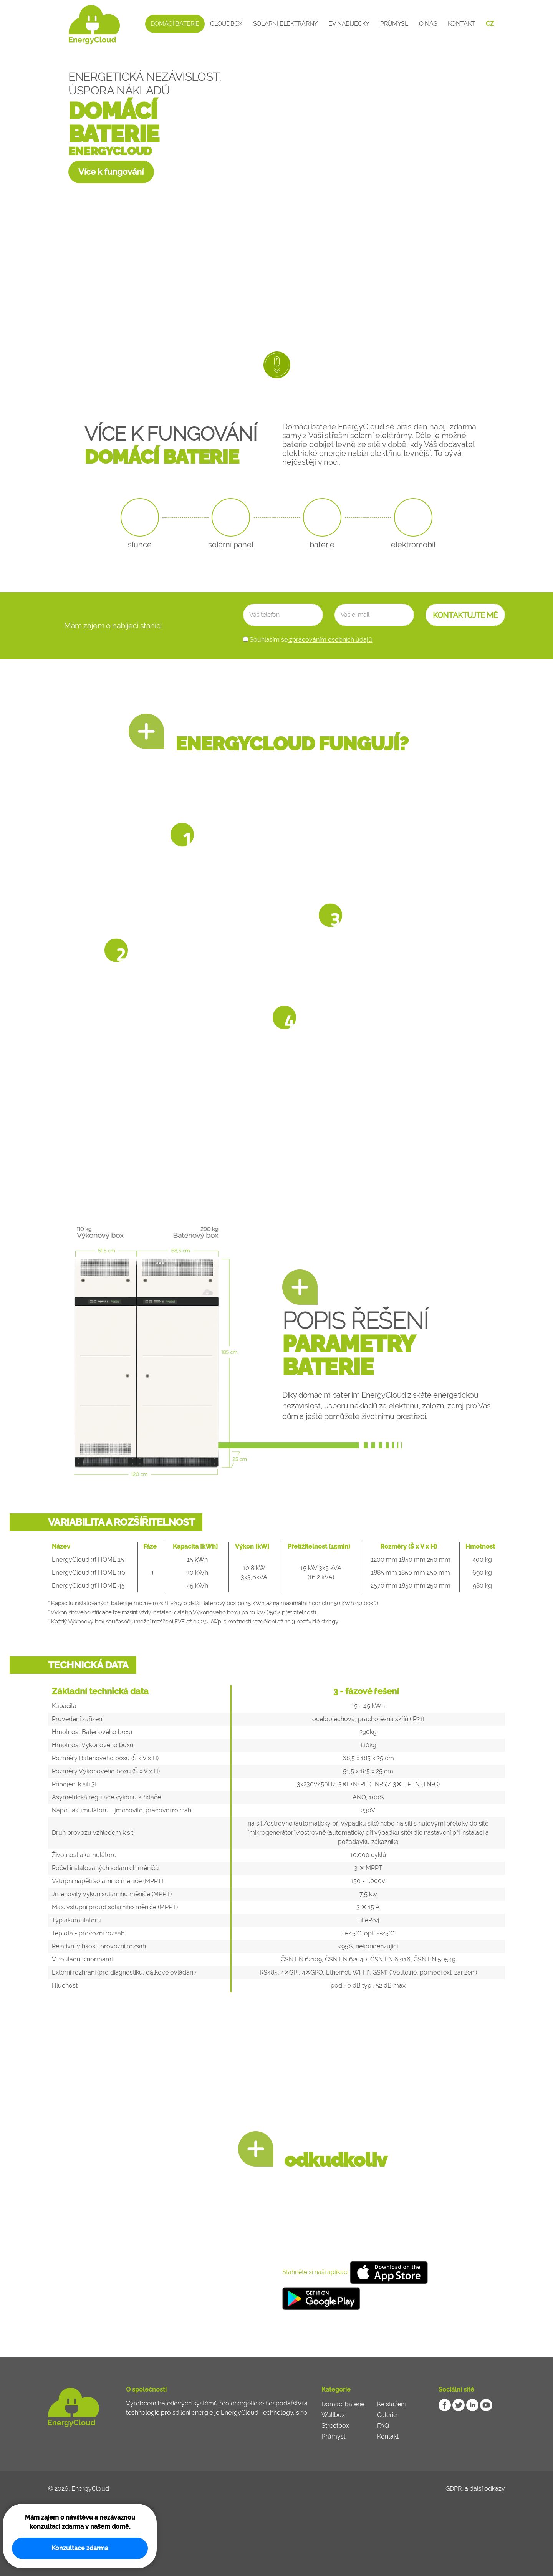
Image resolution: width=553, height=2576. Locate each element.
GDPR (453, 2488)
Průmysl (394, 23)
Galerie (387, 2415)
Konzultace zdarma (79, 2548)
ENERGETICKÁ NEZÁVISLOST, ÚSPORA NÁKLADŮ (145, 83)
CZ (490, 23)
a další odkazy (485, 2488)
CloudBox (226, 23)
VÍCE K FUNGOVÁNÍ (177, 445)
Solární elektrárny (285, 23)
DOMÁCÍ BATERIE (113, 122)
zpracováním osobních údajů (330, 639)
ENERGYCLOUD (110, 151)
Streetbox (335, 2425)
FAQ (383, 2425)
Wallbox (333, 2415)
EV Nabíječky (348, 23)
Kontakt (461, 23)
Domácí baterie (175, 23)
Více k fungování (112, 172)
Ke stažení (391, 2404)
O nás (428, 23)
